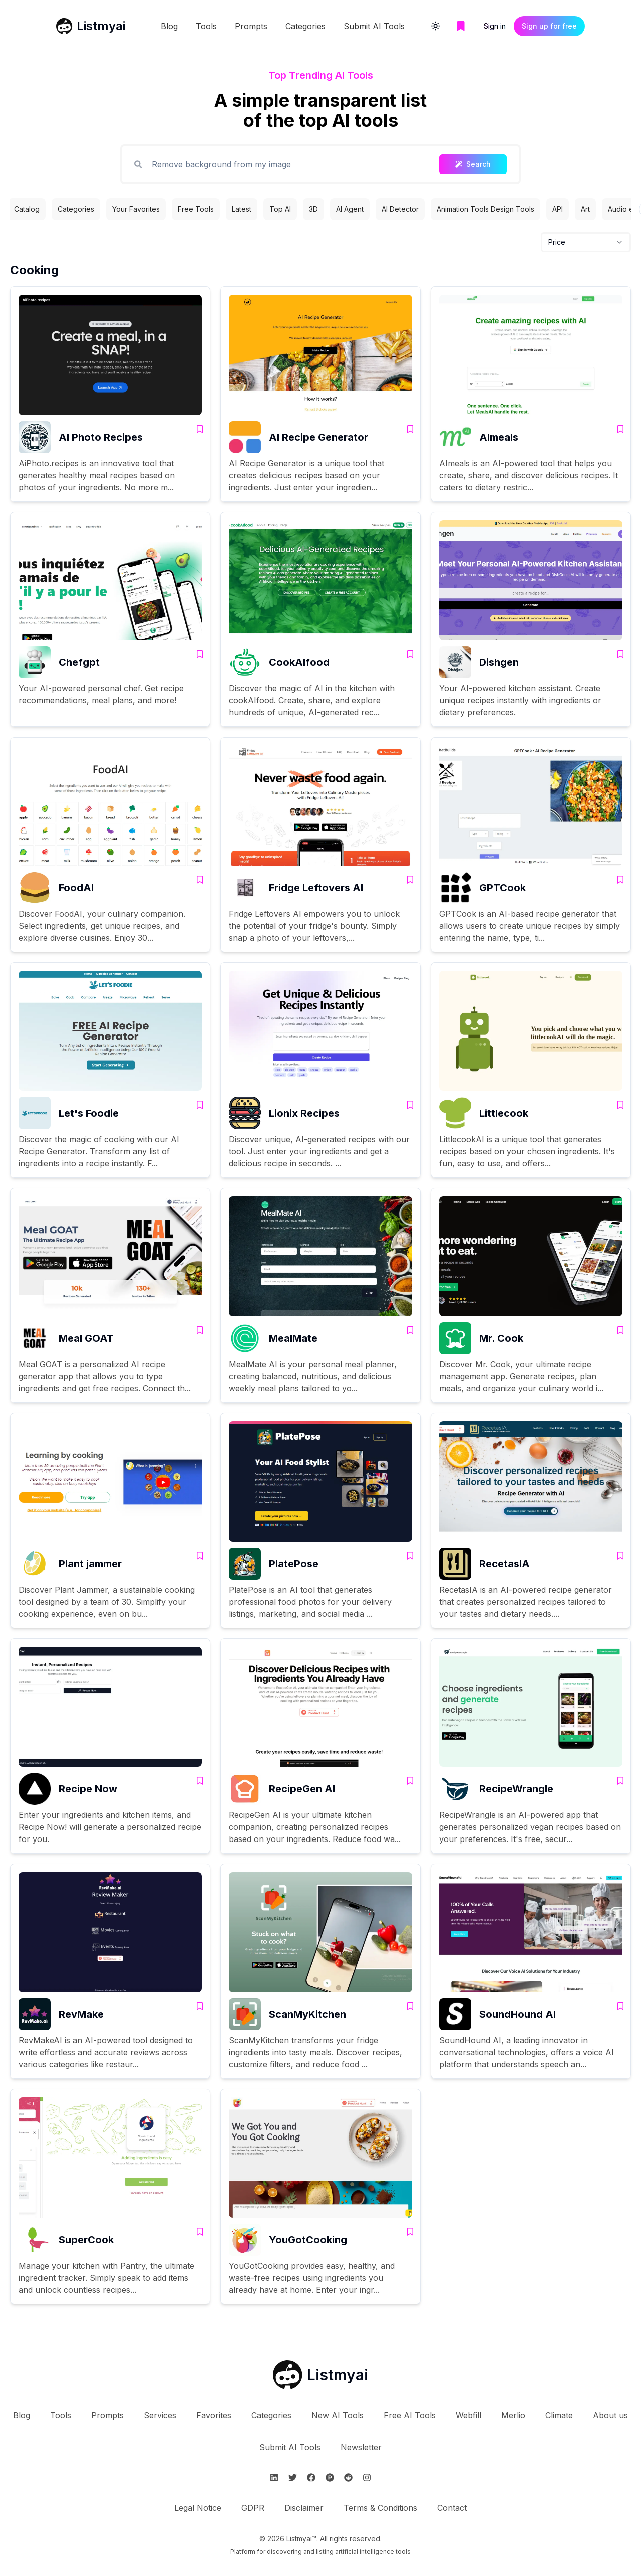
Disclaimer (304, 2508)
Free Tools (196, 209)
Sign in (495, 26)
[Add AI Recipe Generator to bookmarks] (410, 429)
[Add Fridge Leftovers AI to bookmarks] (410, 880)
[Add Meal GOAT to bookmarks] (200, 1330)
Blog (169, 26)
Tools (206, 26)
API (557, 209)
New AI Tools (337, 2415)
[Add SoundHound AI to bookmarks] (620, 2006)
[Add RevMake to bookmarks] (200, 2006)
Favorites (213, 2415)
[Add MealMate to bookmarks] (410, 1330)
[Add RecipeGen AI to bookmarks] (410, 1781)
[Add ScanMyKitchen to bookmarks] (410, 2006)
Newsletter (361, 2447)
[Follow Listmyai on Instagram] (367, 2477)
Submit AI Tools (374, 26)
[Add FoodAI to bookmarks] (200, 880)
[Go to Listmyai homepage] (320, 2374)
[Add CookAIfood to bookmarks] (410, 654)
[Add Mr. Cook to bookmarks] (620, 1330)
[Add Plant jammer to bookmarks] (200, 1556)
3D (313, 209)
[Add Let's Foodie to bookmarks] (200, 1105)
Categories (305, 26)
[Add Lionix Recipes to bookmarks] (410, 1105)
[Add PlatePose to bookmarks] (410, 1556)
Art (585, 209)
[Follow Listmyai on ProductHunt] (330, 2477)
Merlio (513, 2415)
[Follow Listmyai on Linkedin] (274, 2477)
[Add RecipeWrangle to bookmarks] (620, 1781)
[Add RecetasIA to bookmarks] (620, 1556)
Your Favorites (136, 209)
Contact (452, 2508)
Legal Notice (197, 2508)
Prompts (251, 26)
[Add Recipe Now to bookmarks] (200, 1781)
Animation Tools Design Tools (485, 209)
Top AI (280, 209)
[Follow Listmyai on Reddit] (348, 2477)
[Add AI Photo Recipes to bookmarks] (200, 429)
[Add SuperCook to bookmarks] (200, 2232)
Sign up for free (549, 26)
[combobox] (586, 242)
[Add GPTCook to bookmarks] (620, 880)
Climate (559, 2415)
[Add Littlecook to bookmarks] (620, 1105)
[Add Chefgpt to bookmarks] (200, 654)
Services (160, 2415)
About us (610, 2415)
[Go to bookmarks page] (461, 26)
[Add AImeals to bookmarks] (620, 429)
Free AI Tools (410, 2415)
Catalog (27, 209)
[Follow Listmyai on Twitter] (292, 2477)
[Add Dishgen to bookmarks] (620, 654)
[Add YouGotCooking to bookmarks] (410, 2232)
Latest (241, 209)
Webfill (468, 2415)
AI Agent (350, 209)
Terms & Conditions (380, 2508)
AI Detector (400, 209)
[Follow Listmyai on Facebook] (311, 2477)
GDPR (252, 2508)
